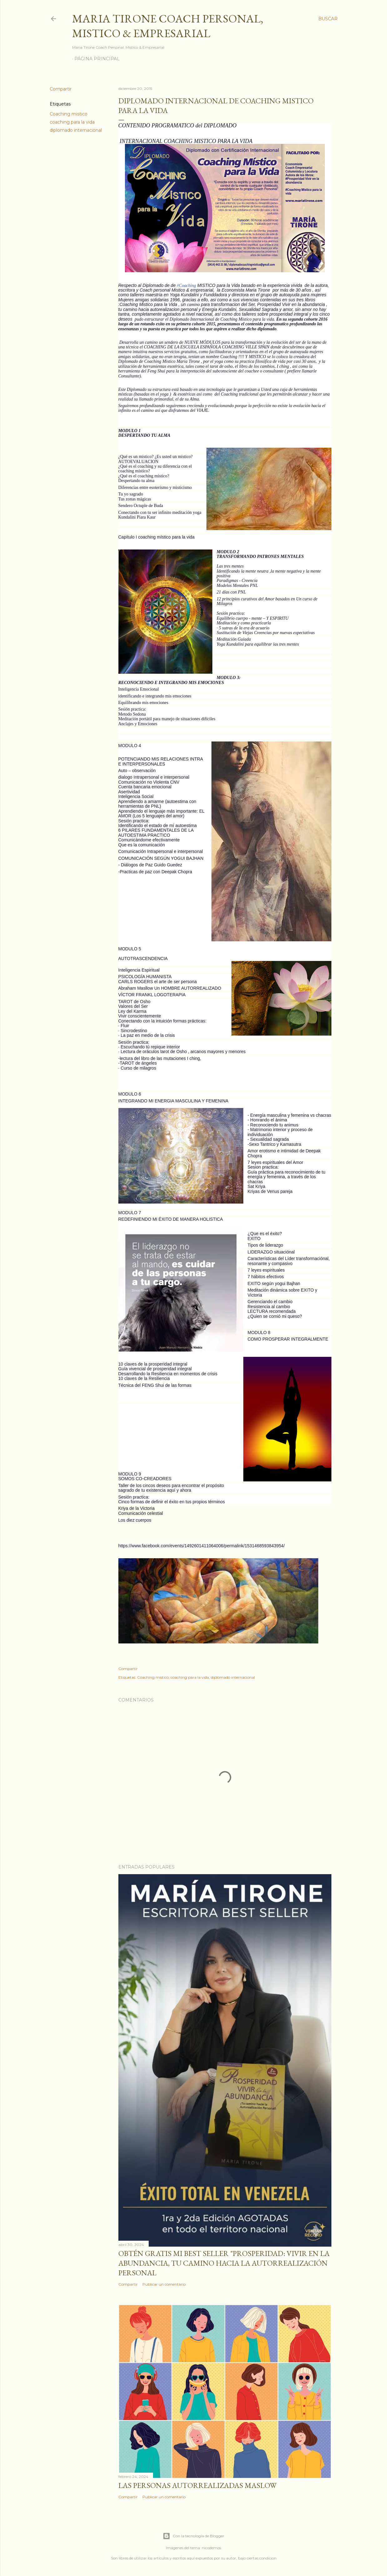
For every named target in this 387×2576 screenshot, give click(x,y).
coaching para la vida (72, 122)
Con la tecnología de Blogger (193, 2536)
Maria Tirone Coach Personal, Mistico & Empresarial (167, 26)
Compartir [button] (61, 89)
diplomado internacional (76, 130)
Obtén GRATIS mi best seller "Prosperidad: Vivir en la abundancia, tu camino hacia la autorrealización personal (224, 2263)
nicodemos (211, 2547)
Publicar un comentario (164, 2284)
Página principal (97, 59)
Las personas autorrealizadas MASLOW (197, 2485)
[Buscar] (328, 18)
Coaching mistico (68, 114)
